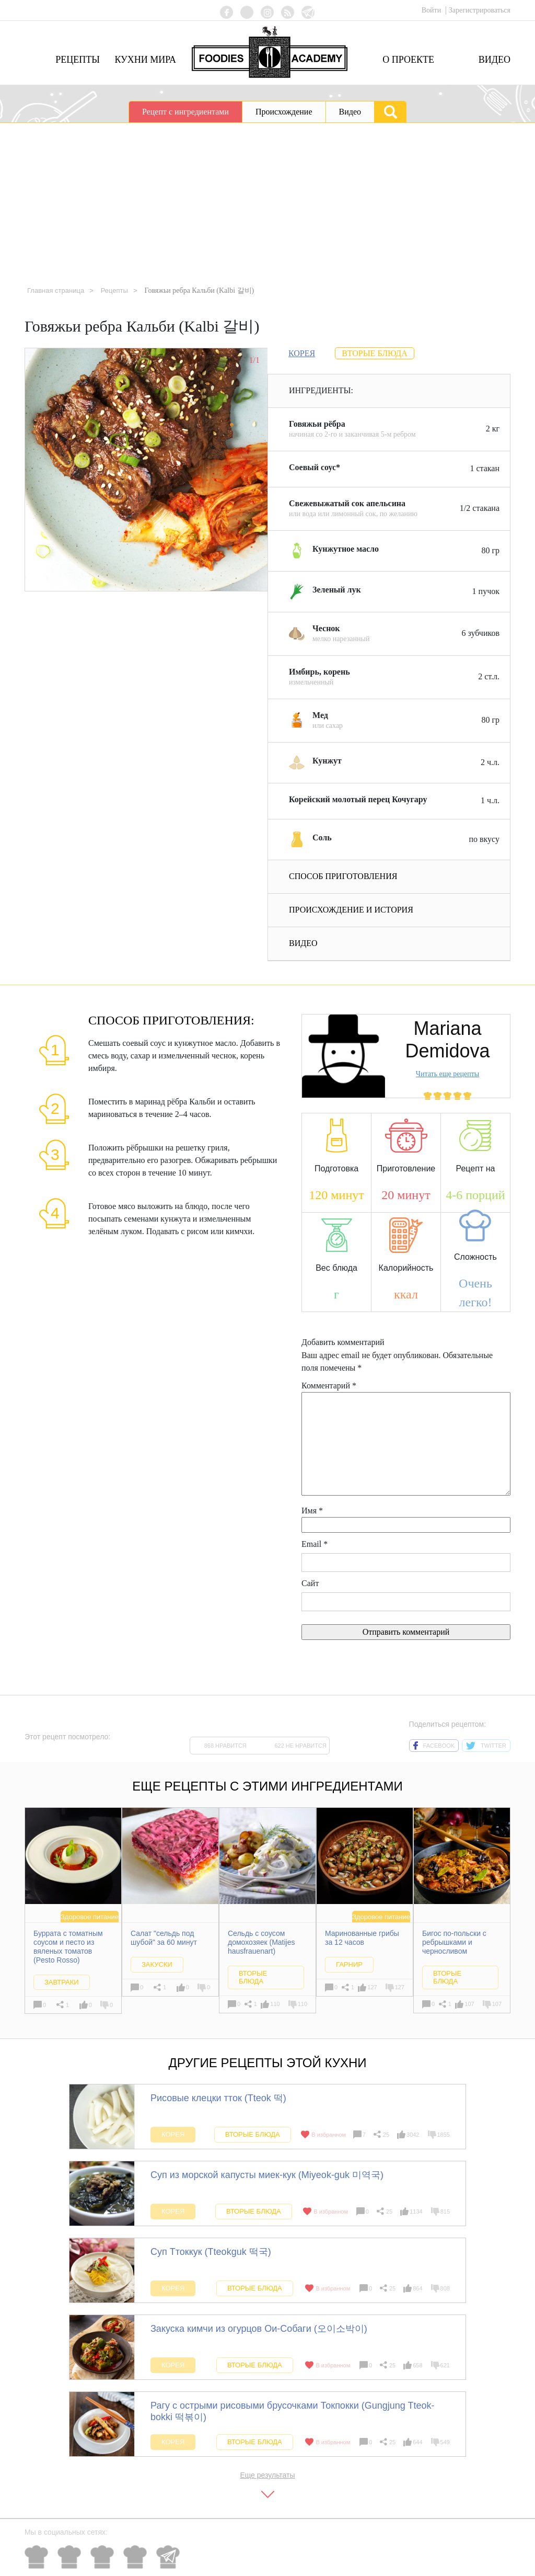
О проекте (408, 59)
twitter (486, 1745)
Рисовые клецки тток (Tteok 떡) (218, 2098)
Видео (494, 59)
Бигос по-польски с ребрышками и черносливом (454, 1943)
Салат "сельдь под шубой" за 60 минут (164, 1938)
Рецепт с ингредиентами (185, 111)
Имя (312, 1510)
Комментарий (328, 1385)
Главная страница (58, 290)
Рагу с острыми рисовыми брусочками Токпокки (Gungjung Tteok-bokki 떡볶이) (292, 2411)
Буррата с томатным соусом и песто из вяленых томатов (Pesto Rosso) (68, 1947)
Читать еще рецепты (447, 1074)
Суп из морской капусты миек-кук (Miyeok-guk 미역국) (266, 2175)
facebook (434, 1745)
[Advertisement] (267, 201)
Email (314, 1544)
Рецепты (77, 59)
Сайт (310, 1583)
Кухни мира (145, 59)
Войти (432, 10)
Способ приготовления (343, 876)
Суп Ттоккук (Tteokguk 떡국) (210, 2252)
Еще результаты (267, 2475)
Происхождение (283, 111)
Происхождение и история (351, 909)
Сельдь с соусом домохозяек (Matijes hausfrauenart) (261, 1943)
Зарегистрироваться (479, 10)
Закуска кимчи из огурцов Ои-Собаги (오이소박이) (258, 2328)
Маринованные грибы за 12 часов (362, 1938)
